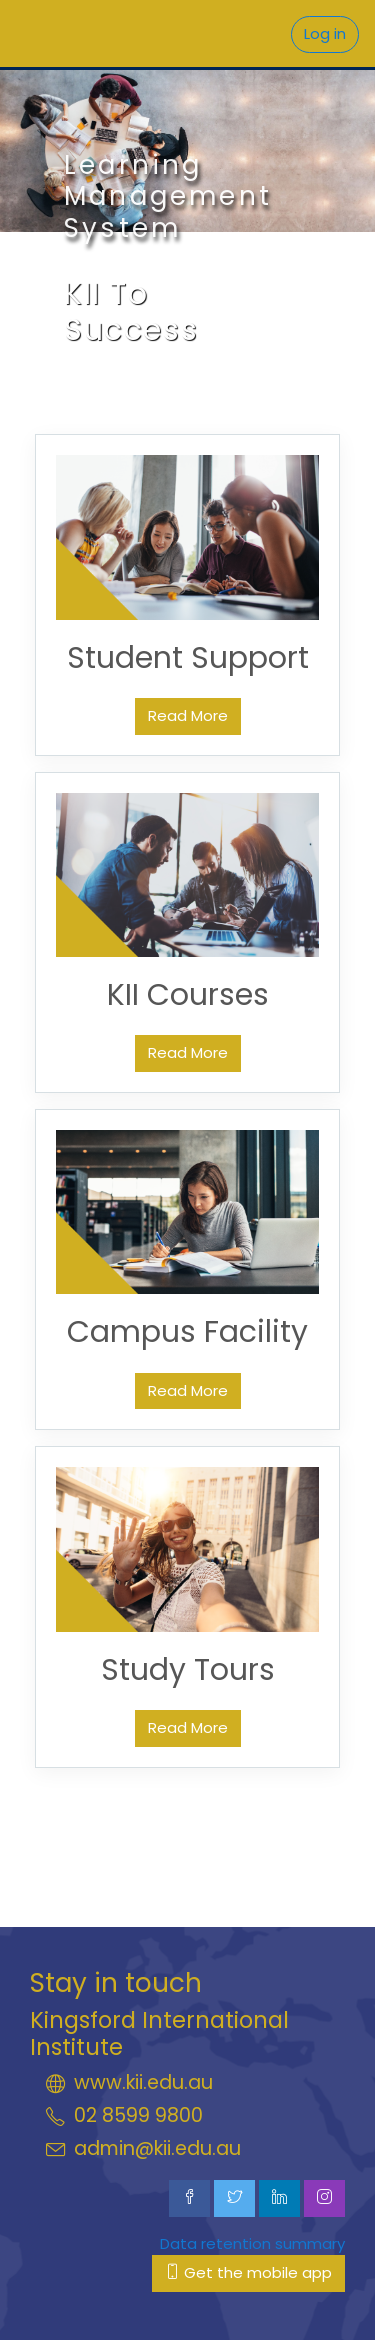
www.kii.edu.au (143, 2082)
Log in (325, 33)
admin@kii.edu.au (157, 2148)
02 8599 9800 (138, 2115)
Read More (188, 715)
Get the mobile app (248, 2272)
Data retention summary (252, 2243)
